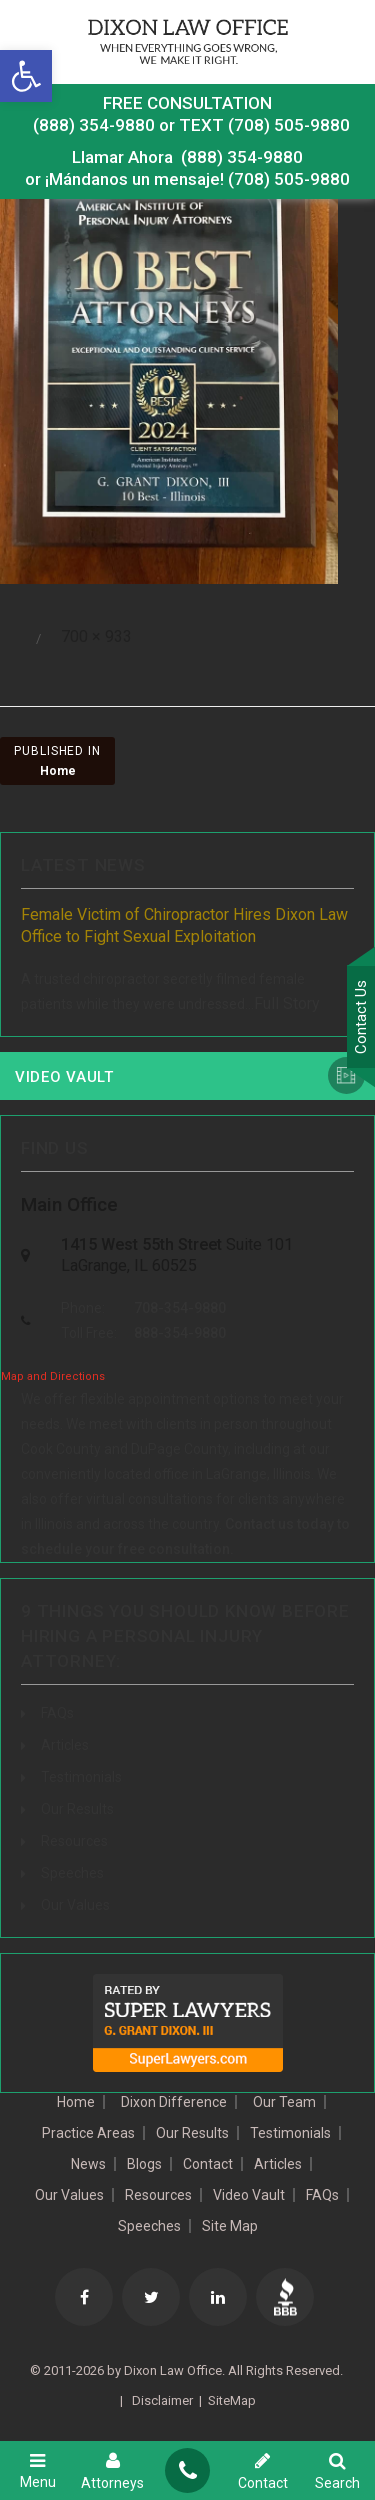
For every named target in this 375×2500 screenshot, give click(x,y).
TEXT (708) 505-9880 (264, 125)
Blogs (144, 2164)
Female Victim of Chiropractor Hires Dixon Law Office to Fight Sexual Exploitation (184, 925)
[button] (26, 76)
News (88, 2164)
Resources (74, 1841)
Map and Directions (53, 1376)
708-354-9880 (180, 1308)
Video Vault (64, 1077)
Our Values (75, 1905)
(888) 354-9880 (94, 125)
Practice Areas (88, 2133)
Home (76, 2102)
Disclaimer (161, 2400)
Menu (37, 2470)
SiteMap (232, 2400)
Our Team (284, 2102)
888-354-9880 (180, 1333)
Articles (65, 1745)
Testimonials (81, 1777)
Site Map (230, 2226)
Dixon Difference (174, 2102)
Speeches (72, 1873)
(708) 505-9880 (289, 179)
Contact (208, 2164)
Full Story (287, 1003)
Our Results (77, 1809)
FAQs (57, 1713)
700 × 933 (96, 636)
